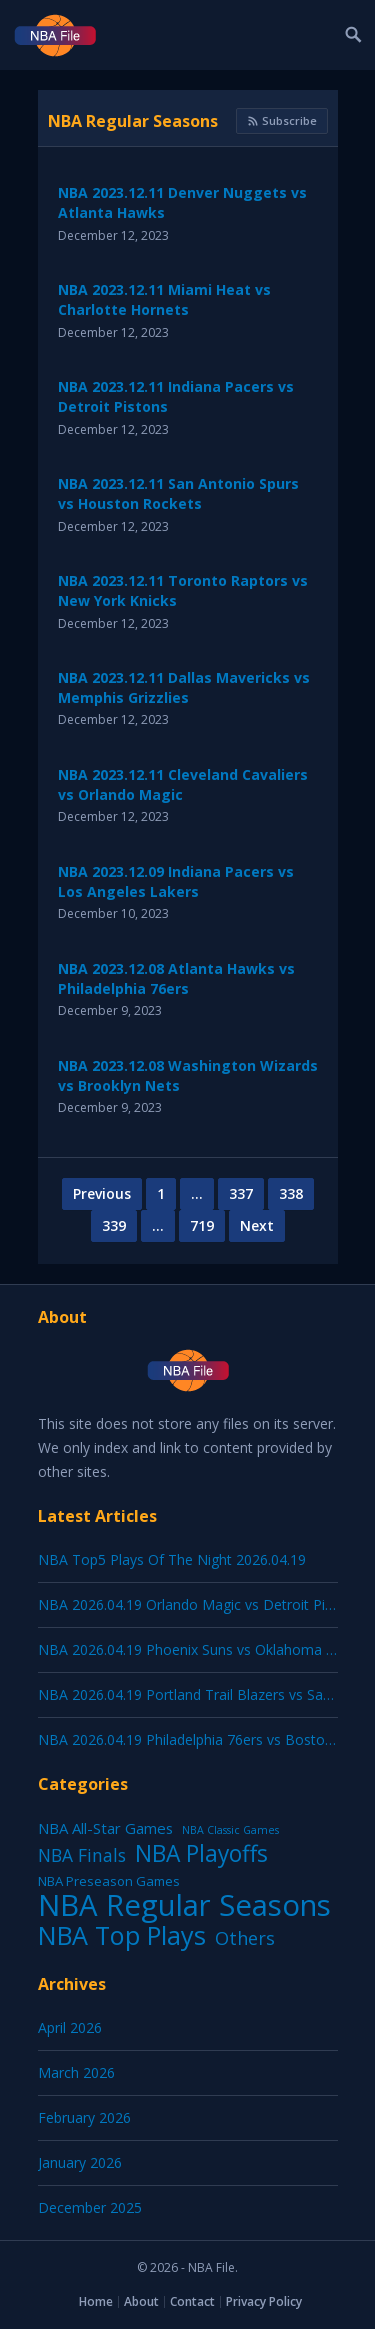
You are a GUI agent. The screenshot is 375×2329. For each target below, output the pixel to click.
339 (114, 1225)
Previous (102, 1193)
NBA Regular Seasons (133, 121)
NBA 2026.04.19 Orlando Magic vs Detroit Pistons (199, 1604)
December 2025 (90, 2207)
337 (241, 1193)
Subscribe (282, 120)
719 (202, 1225)
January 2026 (80, 2162)
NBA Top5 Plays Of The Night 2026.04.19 (172, 1559)
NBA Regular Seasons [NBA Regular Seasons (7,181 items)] (184, 1905)
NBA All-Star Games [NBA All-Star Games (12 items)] (105, 1828)
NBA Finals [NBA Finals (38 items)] (82, 1855)
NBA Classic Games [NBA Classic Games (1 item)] (230, 1830)
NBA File (211, 2267)
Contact (192, 2301)
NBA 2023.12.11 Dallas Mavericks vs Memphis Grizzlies (184, 687)
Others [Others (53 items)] (245, 1938)
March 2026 (76, 2072)
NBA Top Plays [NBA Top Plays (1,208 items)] (122, 1935)
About (141, 2301)
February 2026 (84, 2117)
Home (96, 2301)
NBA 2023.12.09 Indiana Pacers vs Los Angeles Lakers (176, 881)
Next (257, 1225)
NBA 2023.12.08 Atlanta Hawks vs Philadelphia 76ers (176, 978)
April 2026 (70, 2027)
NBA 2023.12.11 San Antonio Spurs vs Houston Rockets (178, 493)
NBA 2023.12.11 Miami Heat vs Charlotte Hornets (164, 299)
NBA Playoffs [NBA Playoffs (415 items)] (201, 1854)
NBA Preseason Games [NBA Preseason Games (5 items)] (109, 1881)
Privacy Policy (264, 2301)
